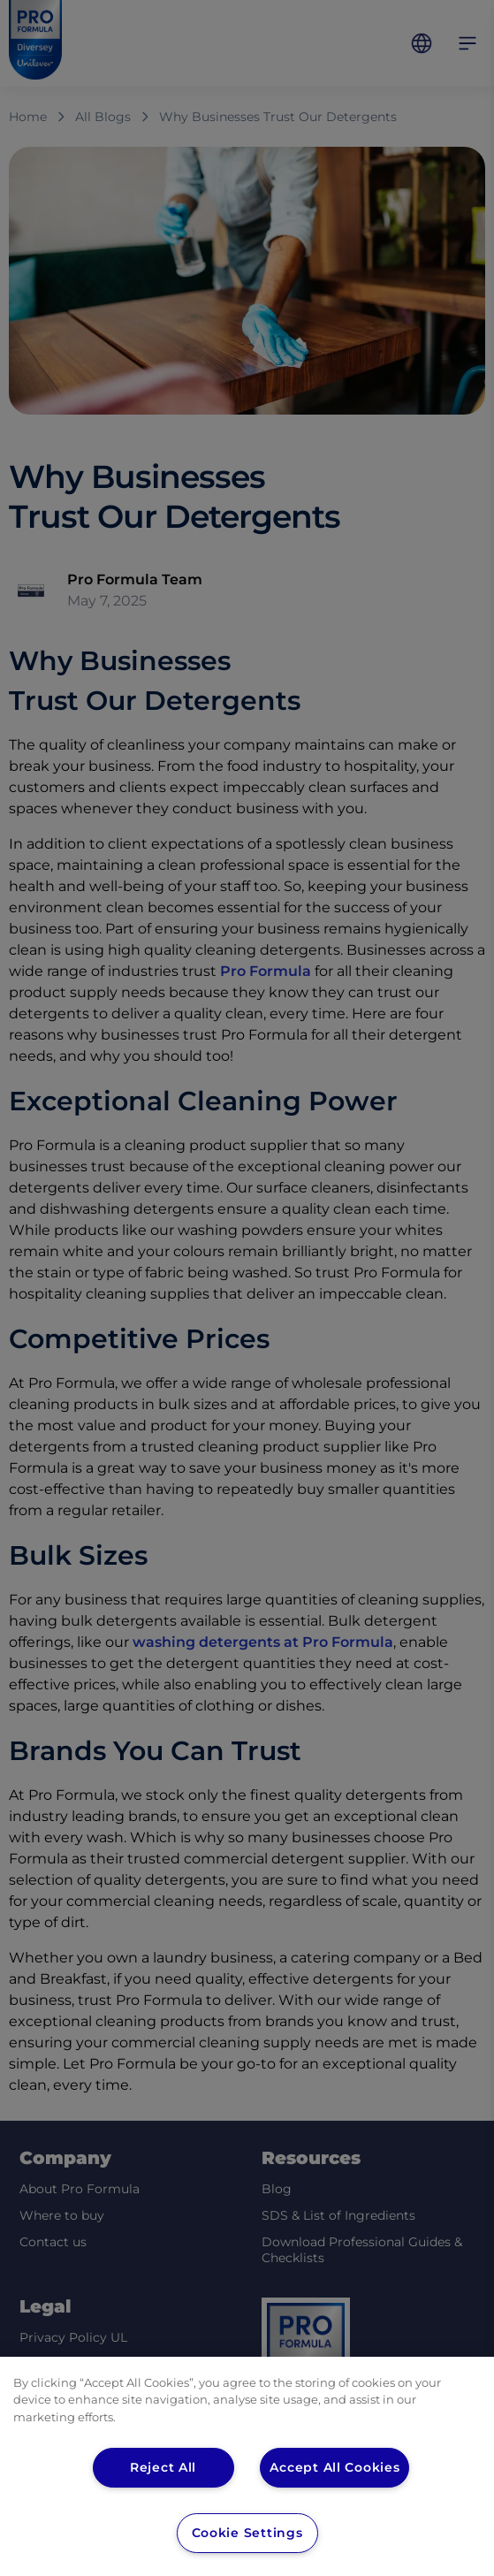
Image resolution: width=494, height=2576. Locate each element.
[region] (247, 2466)
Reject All (163, 2467)
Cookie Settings (247, 2533)
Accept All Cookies (336, 2467)
